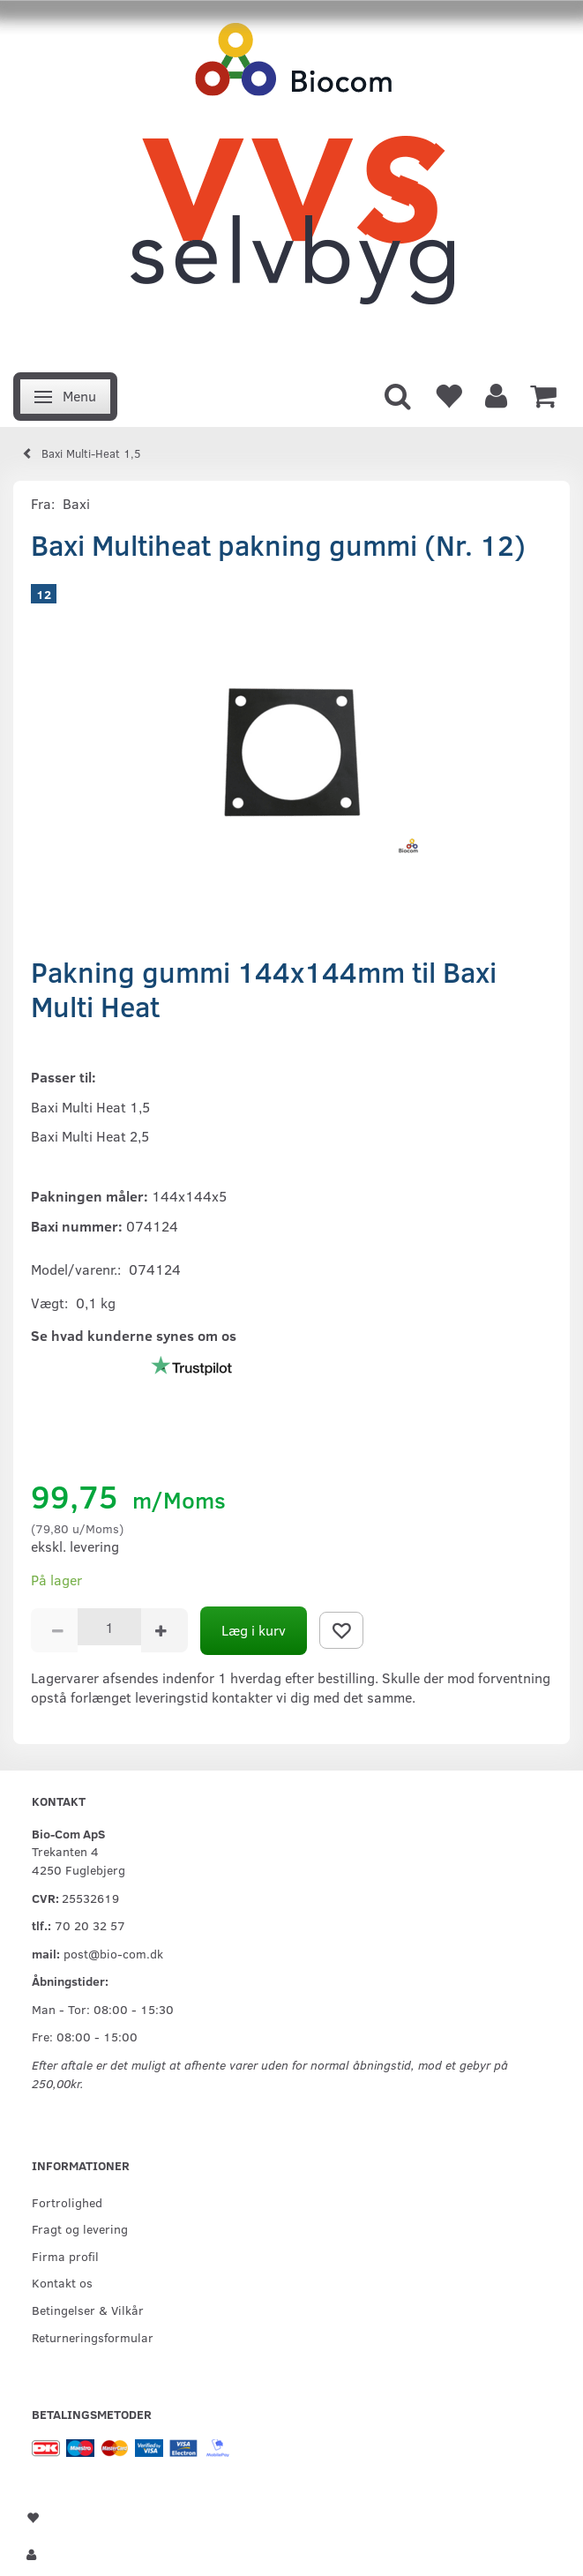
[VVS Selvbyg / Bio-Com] (292, 181)
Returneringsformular (92, 2337)
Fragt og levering (80, 2228)
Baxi (76, 503)
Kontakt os (62, 2282)
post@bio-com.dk (113, 1953)
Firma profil (65, 2256)
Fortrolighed (67, 2202)
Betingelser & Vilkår (88, 2309)
